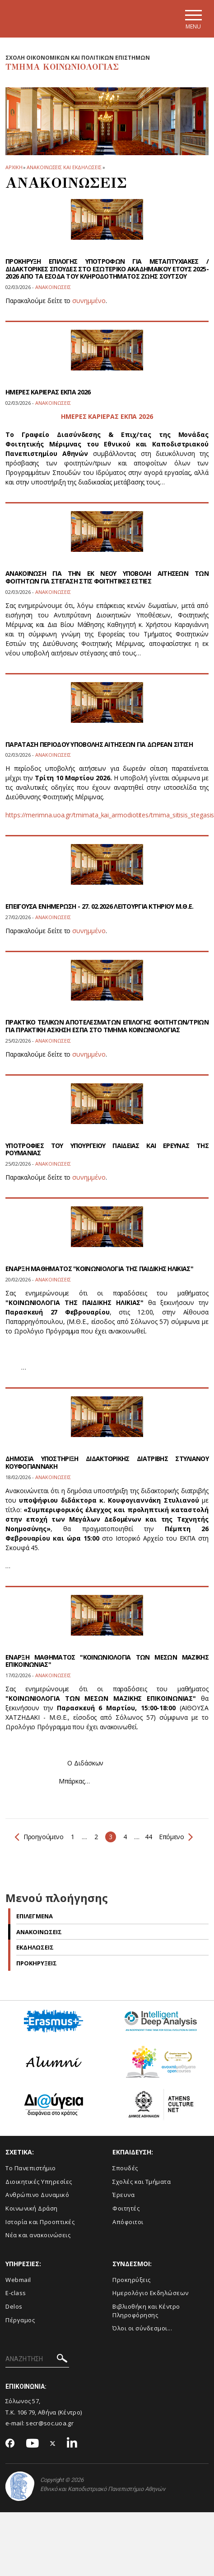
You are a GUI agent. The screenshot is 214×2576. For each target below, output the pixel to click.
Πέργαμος (20, 2320)
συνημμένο (88, 300)
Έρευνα (123, 2195)
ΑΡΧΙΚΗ (13, 167)
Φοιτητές (126, 2208)
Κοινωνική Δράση (31, 2208)
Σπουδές (125, 2168)
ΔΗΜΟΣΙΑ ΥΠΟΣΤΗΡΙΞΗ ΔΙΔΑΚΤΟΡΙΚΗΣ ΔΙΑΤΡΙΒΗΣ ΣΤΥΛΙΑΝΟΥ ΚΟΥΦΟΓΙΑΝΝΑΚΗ (107, 1462)
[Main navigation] (193, 19)
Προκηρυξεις (36, 1963)
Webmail (18, 2280)
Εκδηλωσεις (35, 1947)
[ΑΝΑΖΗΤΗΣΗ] (37, 2359)
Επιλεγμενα (34, 1916)
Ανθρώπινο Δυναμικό (37, 2195)
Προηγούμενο (39, 1836)
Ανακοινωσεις (39, 1932)
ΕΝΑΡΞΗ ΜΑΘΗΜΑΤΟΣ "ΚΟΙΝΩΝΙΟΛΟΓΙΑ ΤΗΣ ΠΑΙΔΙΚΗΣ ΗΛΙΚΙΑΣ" (99, 1268)
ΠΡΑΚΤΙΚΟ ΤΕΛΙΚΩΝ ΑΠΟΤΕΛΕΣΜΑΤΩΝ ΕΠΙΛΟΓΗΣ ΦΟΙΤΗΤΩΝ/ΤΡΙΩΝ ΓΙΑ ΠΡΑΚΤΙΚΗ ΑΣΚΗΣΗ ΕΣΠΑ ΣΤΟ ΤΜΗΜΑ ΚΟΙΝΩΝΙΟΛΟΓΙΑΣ (107, 1026)
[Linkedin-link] (72, 2444)
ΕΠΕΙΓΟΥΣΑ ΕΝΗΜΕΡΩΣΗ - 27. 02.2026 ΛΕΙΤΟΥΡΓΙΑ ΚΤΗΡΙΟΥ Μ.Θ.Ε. (99, 906)
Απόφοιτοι (128, 2222)
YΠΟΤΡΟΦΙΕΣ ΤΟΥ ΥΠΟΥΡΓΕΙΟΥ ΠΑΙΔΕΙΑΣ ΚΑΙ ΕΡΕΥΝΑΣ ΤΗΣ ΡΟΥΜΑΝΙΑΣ (107, 1149)
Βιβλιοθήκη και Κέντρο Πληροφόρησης (146, 2310)
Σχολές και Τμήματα (141, 2182)
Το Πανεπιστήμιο (30, 2168)
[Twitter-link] (53, 2443)
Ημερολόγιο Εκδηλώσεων (150, 2293)
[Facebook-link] (10, 2444)
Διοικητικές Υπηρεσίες (38, 2182)
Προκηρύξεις (131, 2280)
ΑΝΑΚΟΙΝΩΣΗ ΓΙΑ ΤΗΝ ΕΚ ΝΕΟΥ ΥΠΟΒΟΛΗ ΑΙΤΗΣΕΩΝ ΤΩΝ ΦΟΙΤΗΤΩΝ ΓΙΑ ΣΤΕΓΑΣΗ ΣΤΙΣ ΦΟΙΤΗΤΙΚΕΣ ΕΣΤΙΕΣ (107, 577)
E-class (15, 2293)
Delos (14, 2306)
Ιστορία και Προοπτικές (39, 2222)
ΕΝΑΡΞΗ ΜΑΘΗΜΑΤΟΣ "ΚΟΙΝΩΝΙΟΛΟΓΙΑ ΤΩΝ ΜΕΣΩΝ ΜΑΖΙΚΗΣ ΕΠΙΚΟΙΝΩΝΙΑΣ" (107, 1661)
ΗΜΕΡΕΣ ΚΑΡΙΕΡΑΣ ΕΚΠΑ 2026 (48, 392)
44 (148, 1836)
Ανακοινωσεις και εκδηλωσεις (64, 167)
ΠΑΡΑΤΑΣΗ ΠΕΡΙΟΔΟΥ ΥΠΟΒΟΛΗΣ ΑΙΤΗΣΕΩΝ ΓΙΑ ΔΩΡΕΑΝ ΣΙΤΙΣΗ (99, 744)
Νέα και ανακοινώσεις (37, 2235)
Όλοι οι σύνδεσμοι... (142, 2328)
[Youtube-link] (32, 2444)
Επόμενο (175, 1836)
